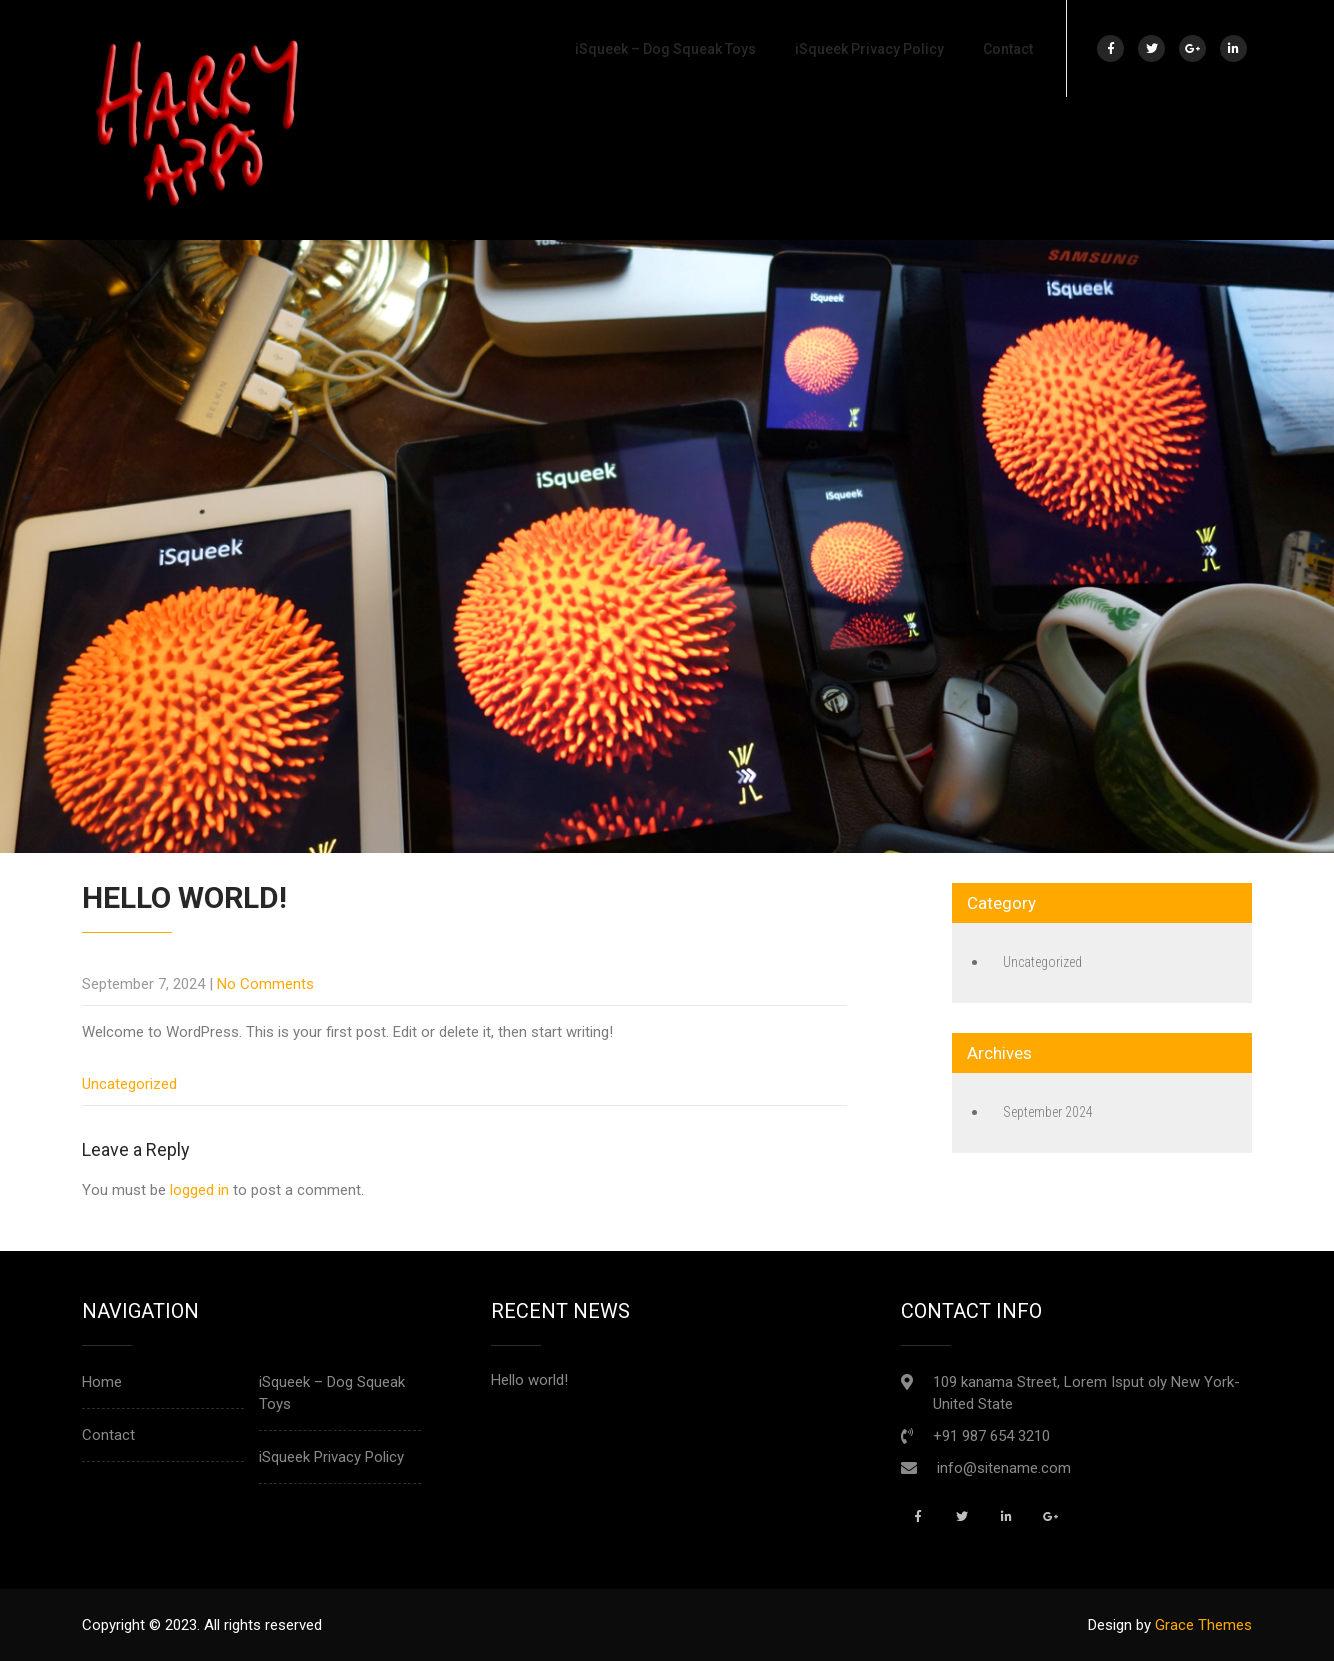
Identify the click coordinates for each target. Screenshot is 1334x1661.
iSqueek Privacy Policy (869, 49)
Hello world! (529, 1380)
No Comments (265, 984)
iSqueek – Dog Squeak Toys (665, 49)
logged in (199, 1190)
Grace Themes (1203, 1625)
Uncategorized (129, 1084)
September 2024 (1048, 1112)
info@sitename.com (1004, 1468)
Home (102, 1382)
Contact (1008, 49)
